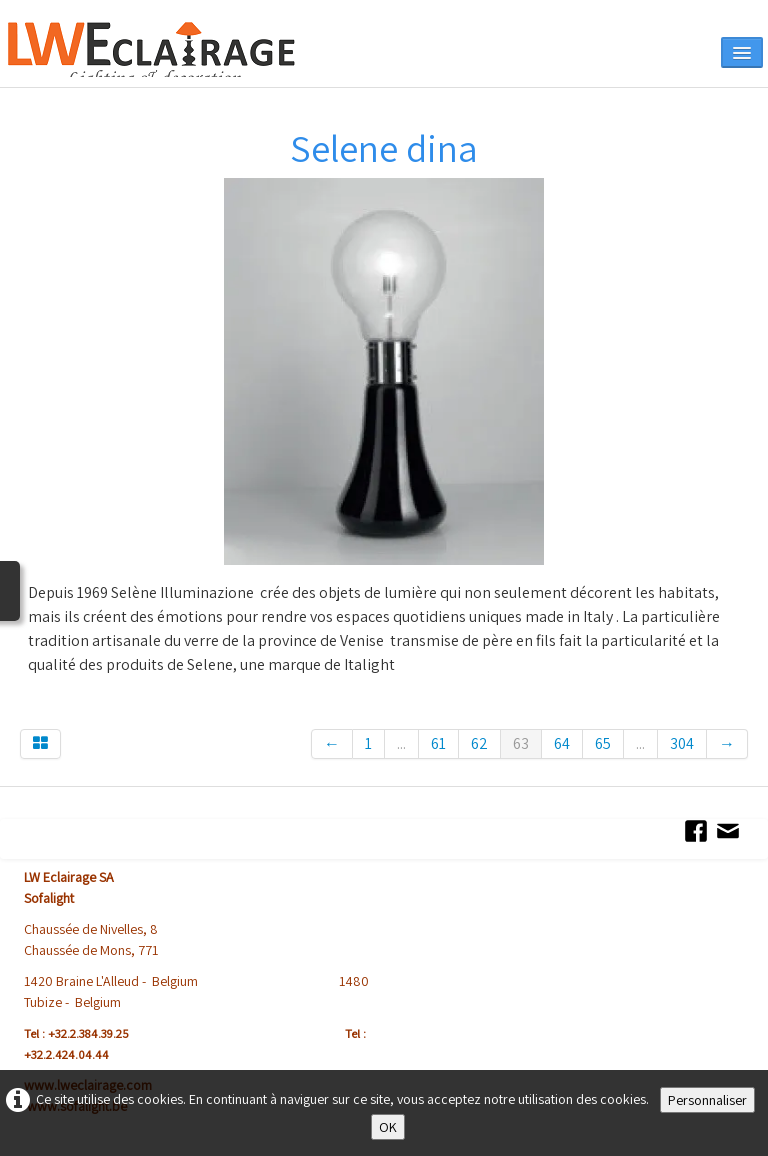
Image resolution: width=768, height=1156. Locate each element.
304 (682, 743)
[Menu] (742, 52)
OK (388, 1127)
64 (562, 743)
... (401, 743)
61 (438, 743)
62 (479, 743)
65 (603, 743)
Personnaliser (707, 1100)
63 (521, 743)
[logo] (176, 49)
